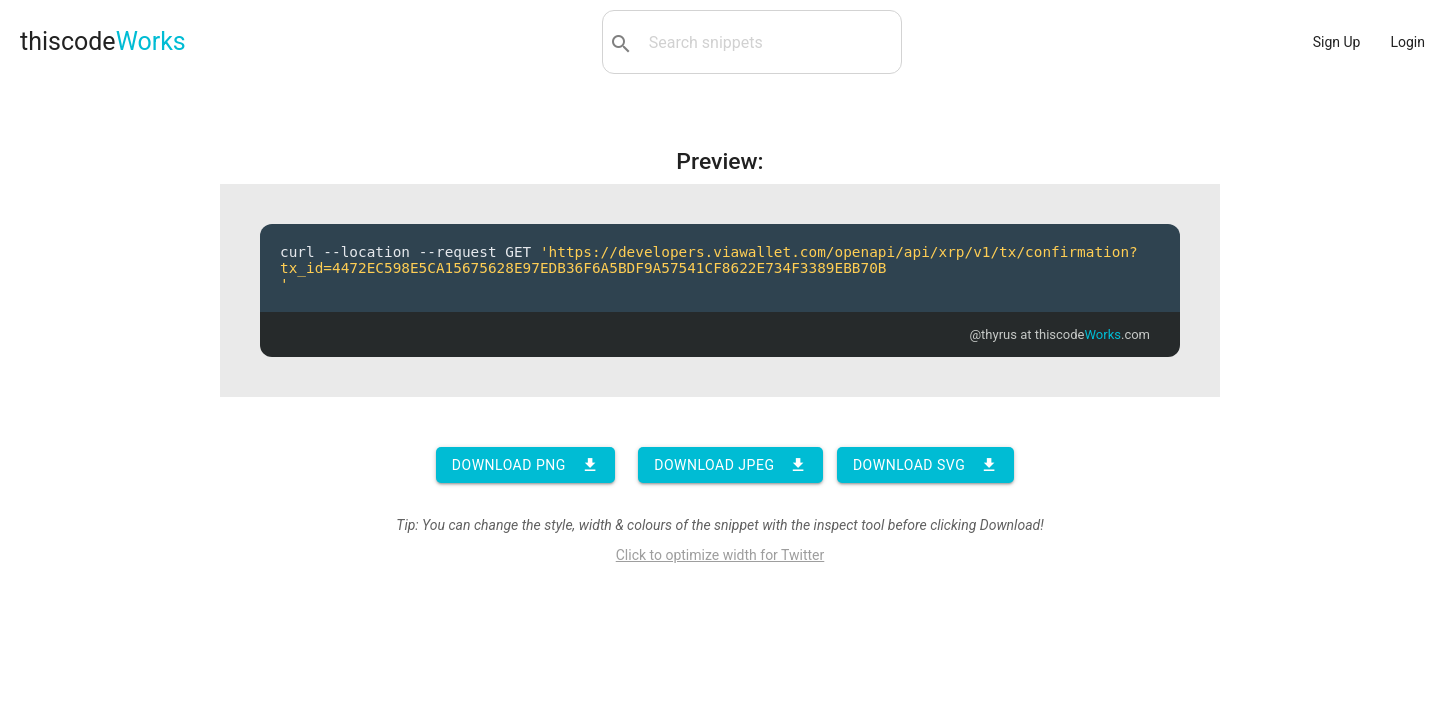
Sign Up (1337, 42)
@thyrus (993, 334)
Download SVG (925, 465)
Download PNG (525, 465)
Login (1407, 42)
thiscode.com (1092, 334)
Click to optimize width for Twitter (720, 555)
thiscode (103, 41)
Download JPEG (730, 465)
